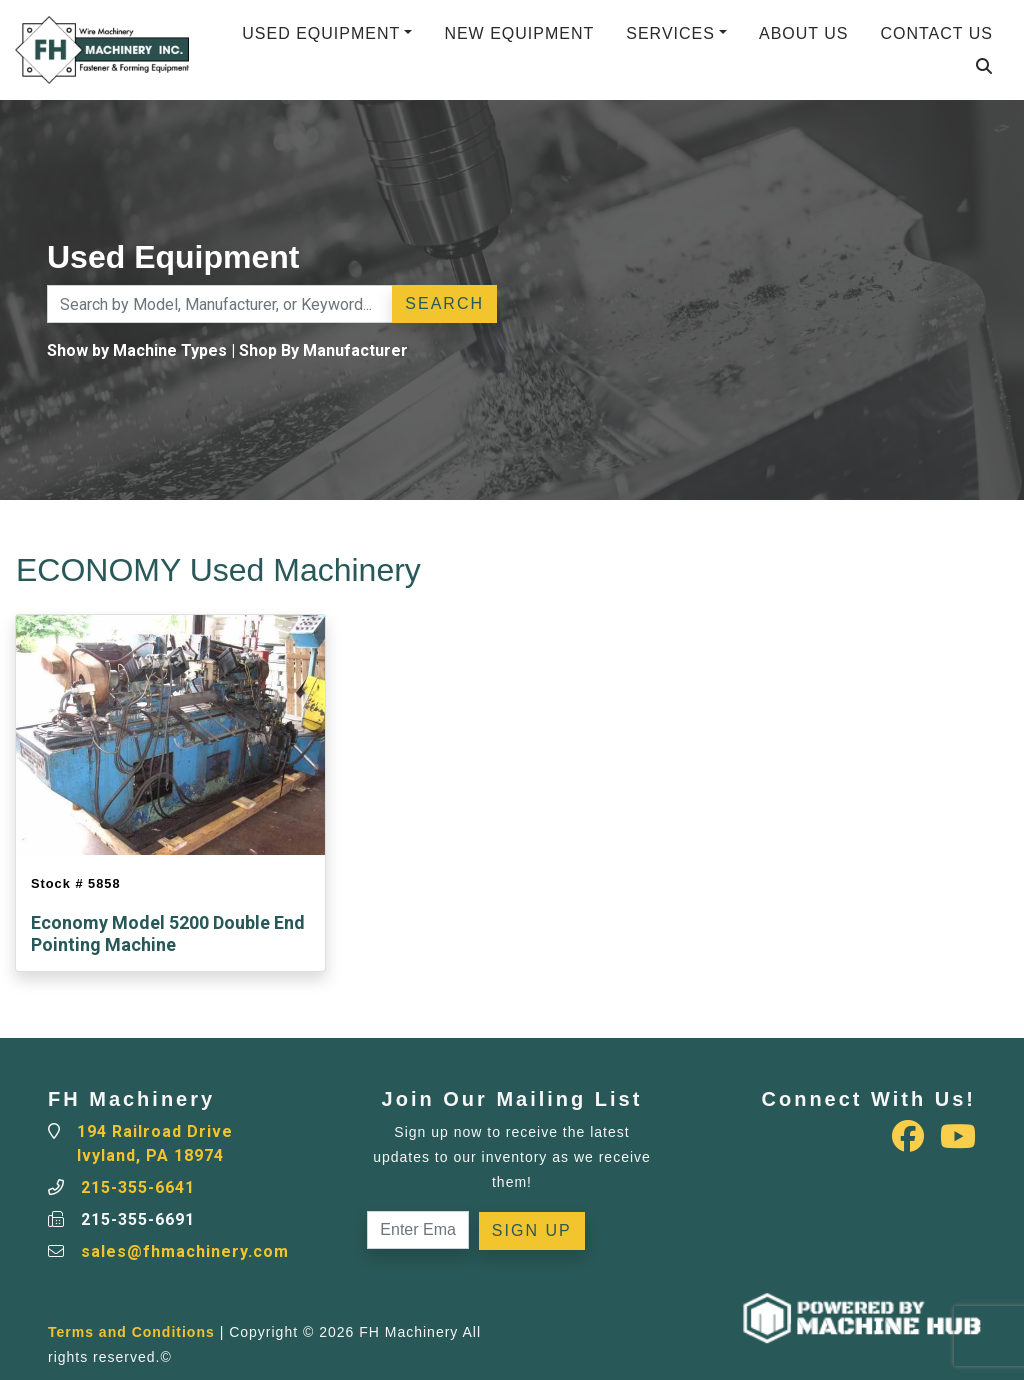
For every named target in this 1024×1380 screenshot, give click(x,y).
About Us (804, 33)
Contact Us (936, 33)
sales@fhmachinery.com (185, 1251)
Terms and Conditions (131, 1332)
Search (444, 303)
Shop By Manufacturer (323, 350)
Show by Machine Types (137, 350)
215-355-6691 (138, 1219)
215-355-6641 (138, 1187)
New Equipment (519, 33)
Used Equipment (321, 33)
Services (670, 33)
